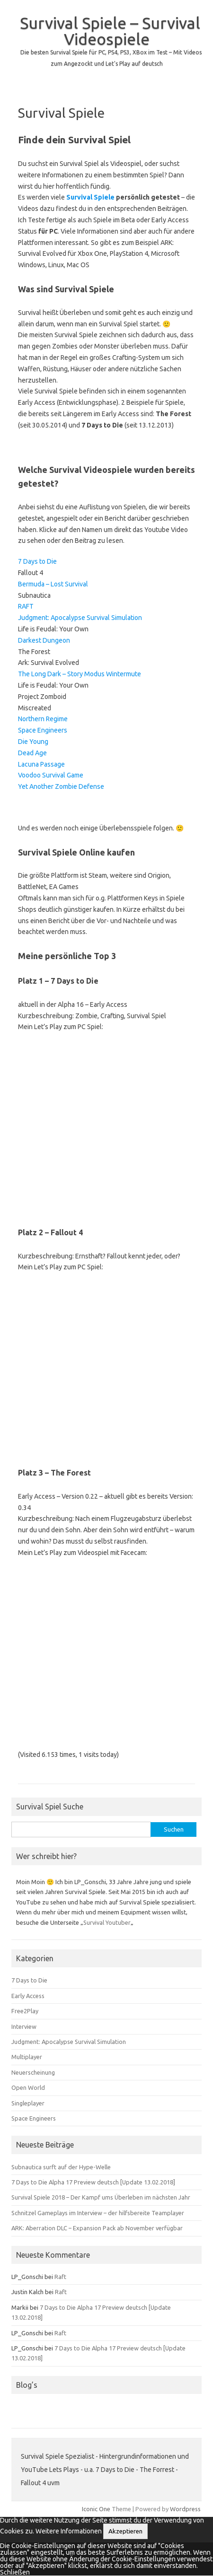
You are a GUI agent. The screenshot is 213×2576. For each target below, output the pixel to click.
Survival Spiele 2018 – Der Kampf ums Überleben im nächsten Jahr (100, 2197)
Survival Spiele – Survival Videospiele (110, 31)
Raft (60, 2276)
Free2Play (24, 2011)
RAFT (26, 606)
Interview (23, 2026)
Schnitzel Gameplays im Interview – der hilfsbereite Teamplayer (97, 2212)
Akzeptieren (125, 2531)
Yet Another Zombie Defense (61, 786)
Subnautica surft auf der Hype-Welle (61, 2167)
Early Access (27, 1995)
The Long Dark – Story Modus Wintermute (79, 674)
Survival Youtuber (107, 1922)
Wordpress (185, 2509)
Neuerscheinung (33, 2072)
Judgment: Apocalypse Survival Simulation (80, 617)
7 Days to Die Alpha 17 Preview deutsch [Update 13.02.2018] (93, 2182)
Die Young (33, 741)
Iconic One (96, 2509)
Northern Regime (43, 719)
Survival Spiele (90, 197)
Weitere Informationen (69, 2531)
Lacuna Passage (41, 764)
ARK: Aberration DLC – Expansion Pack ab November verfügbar (97, 2228)
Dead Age (32, 753)
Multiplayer (26, 2056)
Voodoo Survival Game (50, 775)
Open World (28, 2087)
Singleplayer (27, 2103)
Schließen (15, 2572)
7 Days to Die (37, 561)
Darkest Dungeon (44, 640)
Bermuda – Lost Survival (53, 584)
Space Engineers (42, 730)
